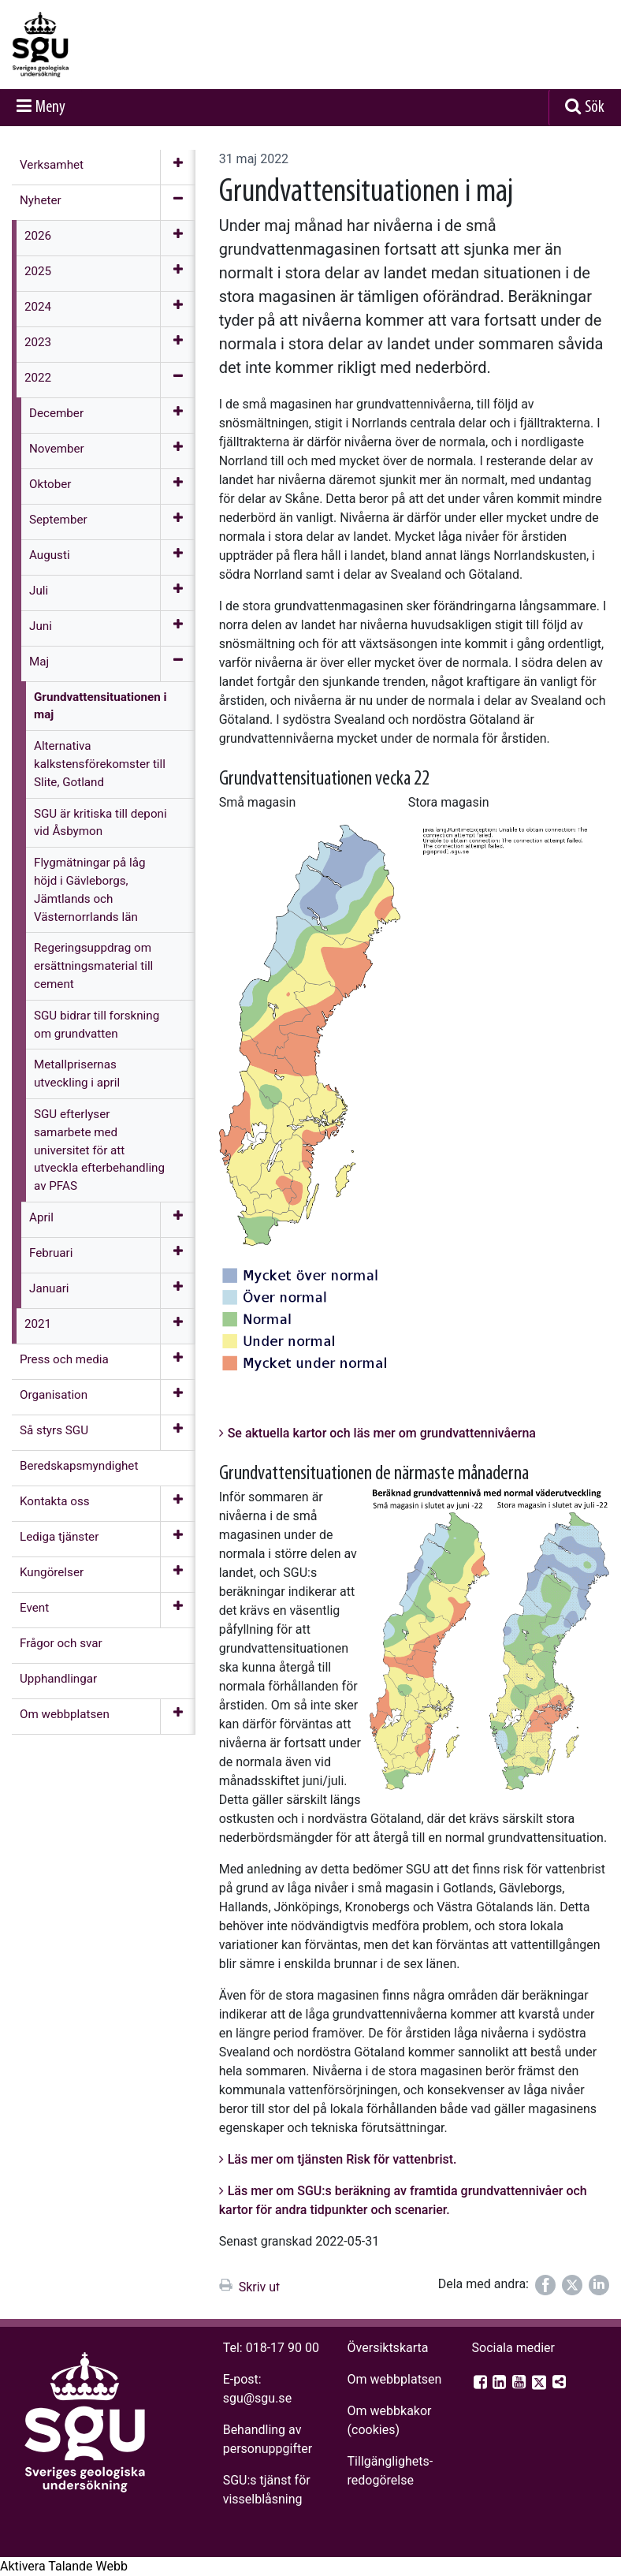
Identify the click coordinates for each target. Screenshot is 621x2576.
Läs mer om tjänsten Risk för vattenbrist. (342, 2159)
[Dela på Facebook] (545, 2285)
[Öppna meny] (177, 167)
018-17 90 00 (282, 2347)
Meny (50, 108)
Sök (594, 108)
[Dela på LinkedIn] (599, 2285)
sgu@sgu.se (257, 2398)
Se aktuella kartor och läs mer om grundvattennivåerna (382, 1433)
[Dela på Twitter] (572, 2285)
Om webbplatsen (395, 2379)
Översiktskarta (388, 2347)
